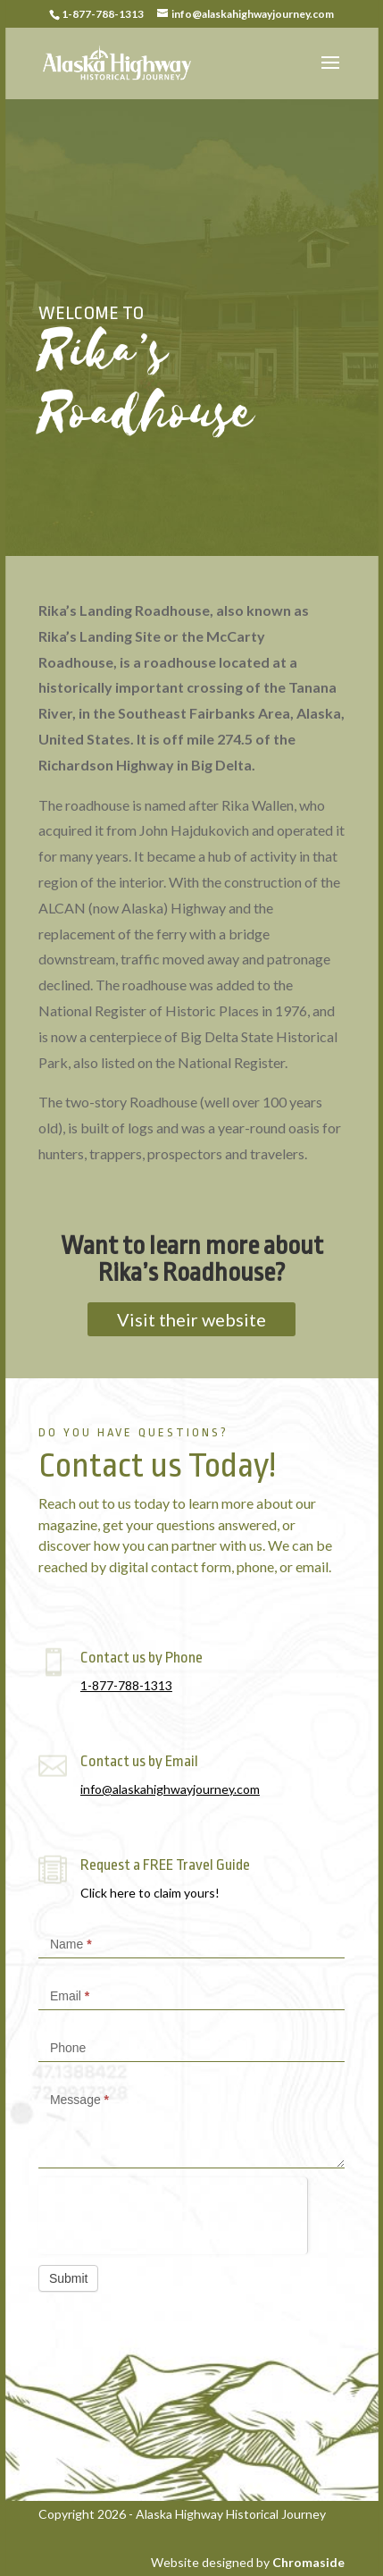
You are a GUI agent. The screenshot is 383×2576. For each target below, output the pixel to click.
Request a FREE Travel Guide (165, 1864)
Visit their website (191, 1319)
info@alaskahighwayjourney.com (170, 1789)
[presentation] (172, 2212)
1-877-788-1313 (126, 1685)
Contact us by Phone (141, 1657)
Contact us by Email (139, 1761)
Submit (68, 2278)
